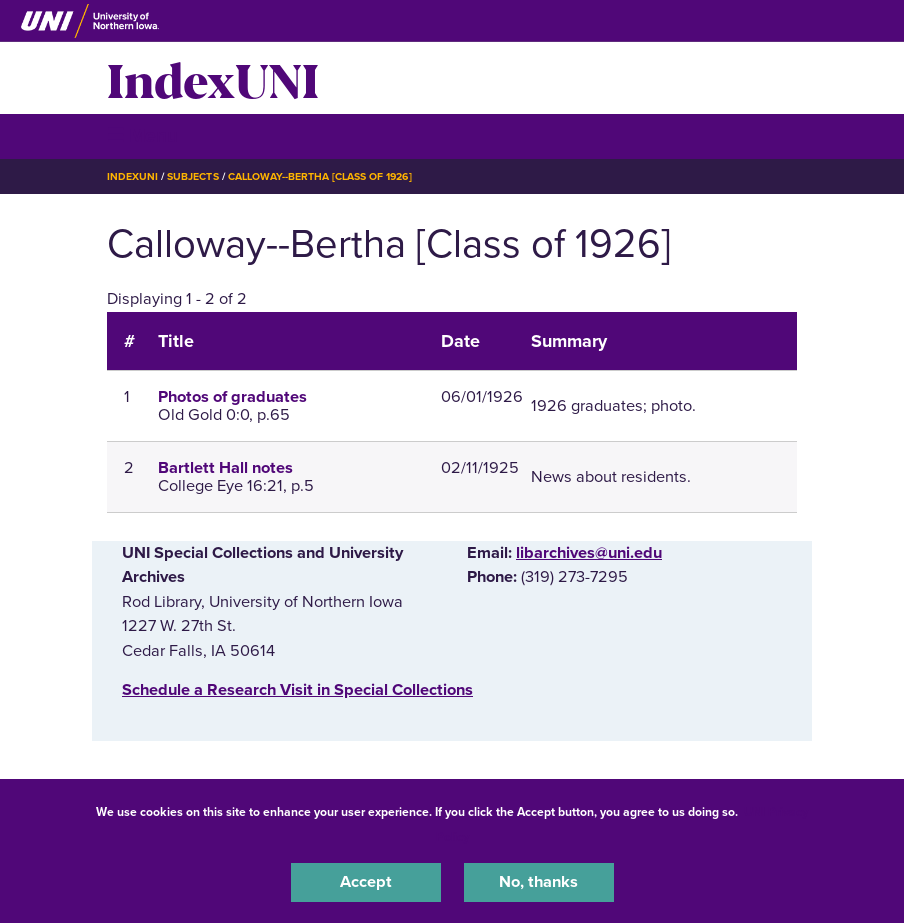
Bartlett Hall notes (225, 468)
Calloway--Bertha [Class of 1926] (320, 176)
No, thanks (538, 882)
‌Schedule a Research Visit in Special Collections (297, 690)
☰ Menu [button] (142, 135)
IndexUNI (213, 78)
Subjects (192, 176)
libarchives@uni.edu (589, 553)
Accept (366, 882)
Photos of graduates (232, 397)
